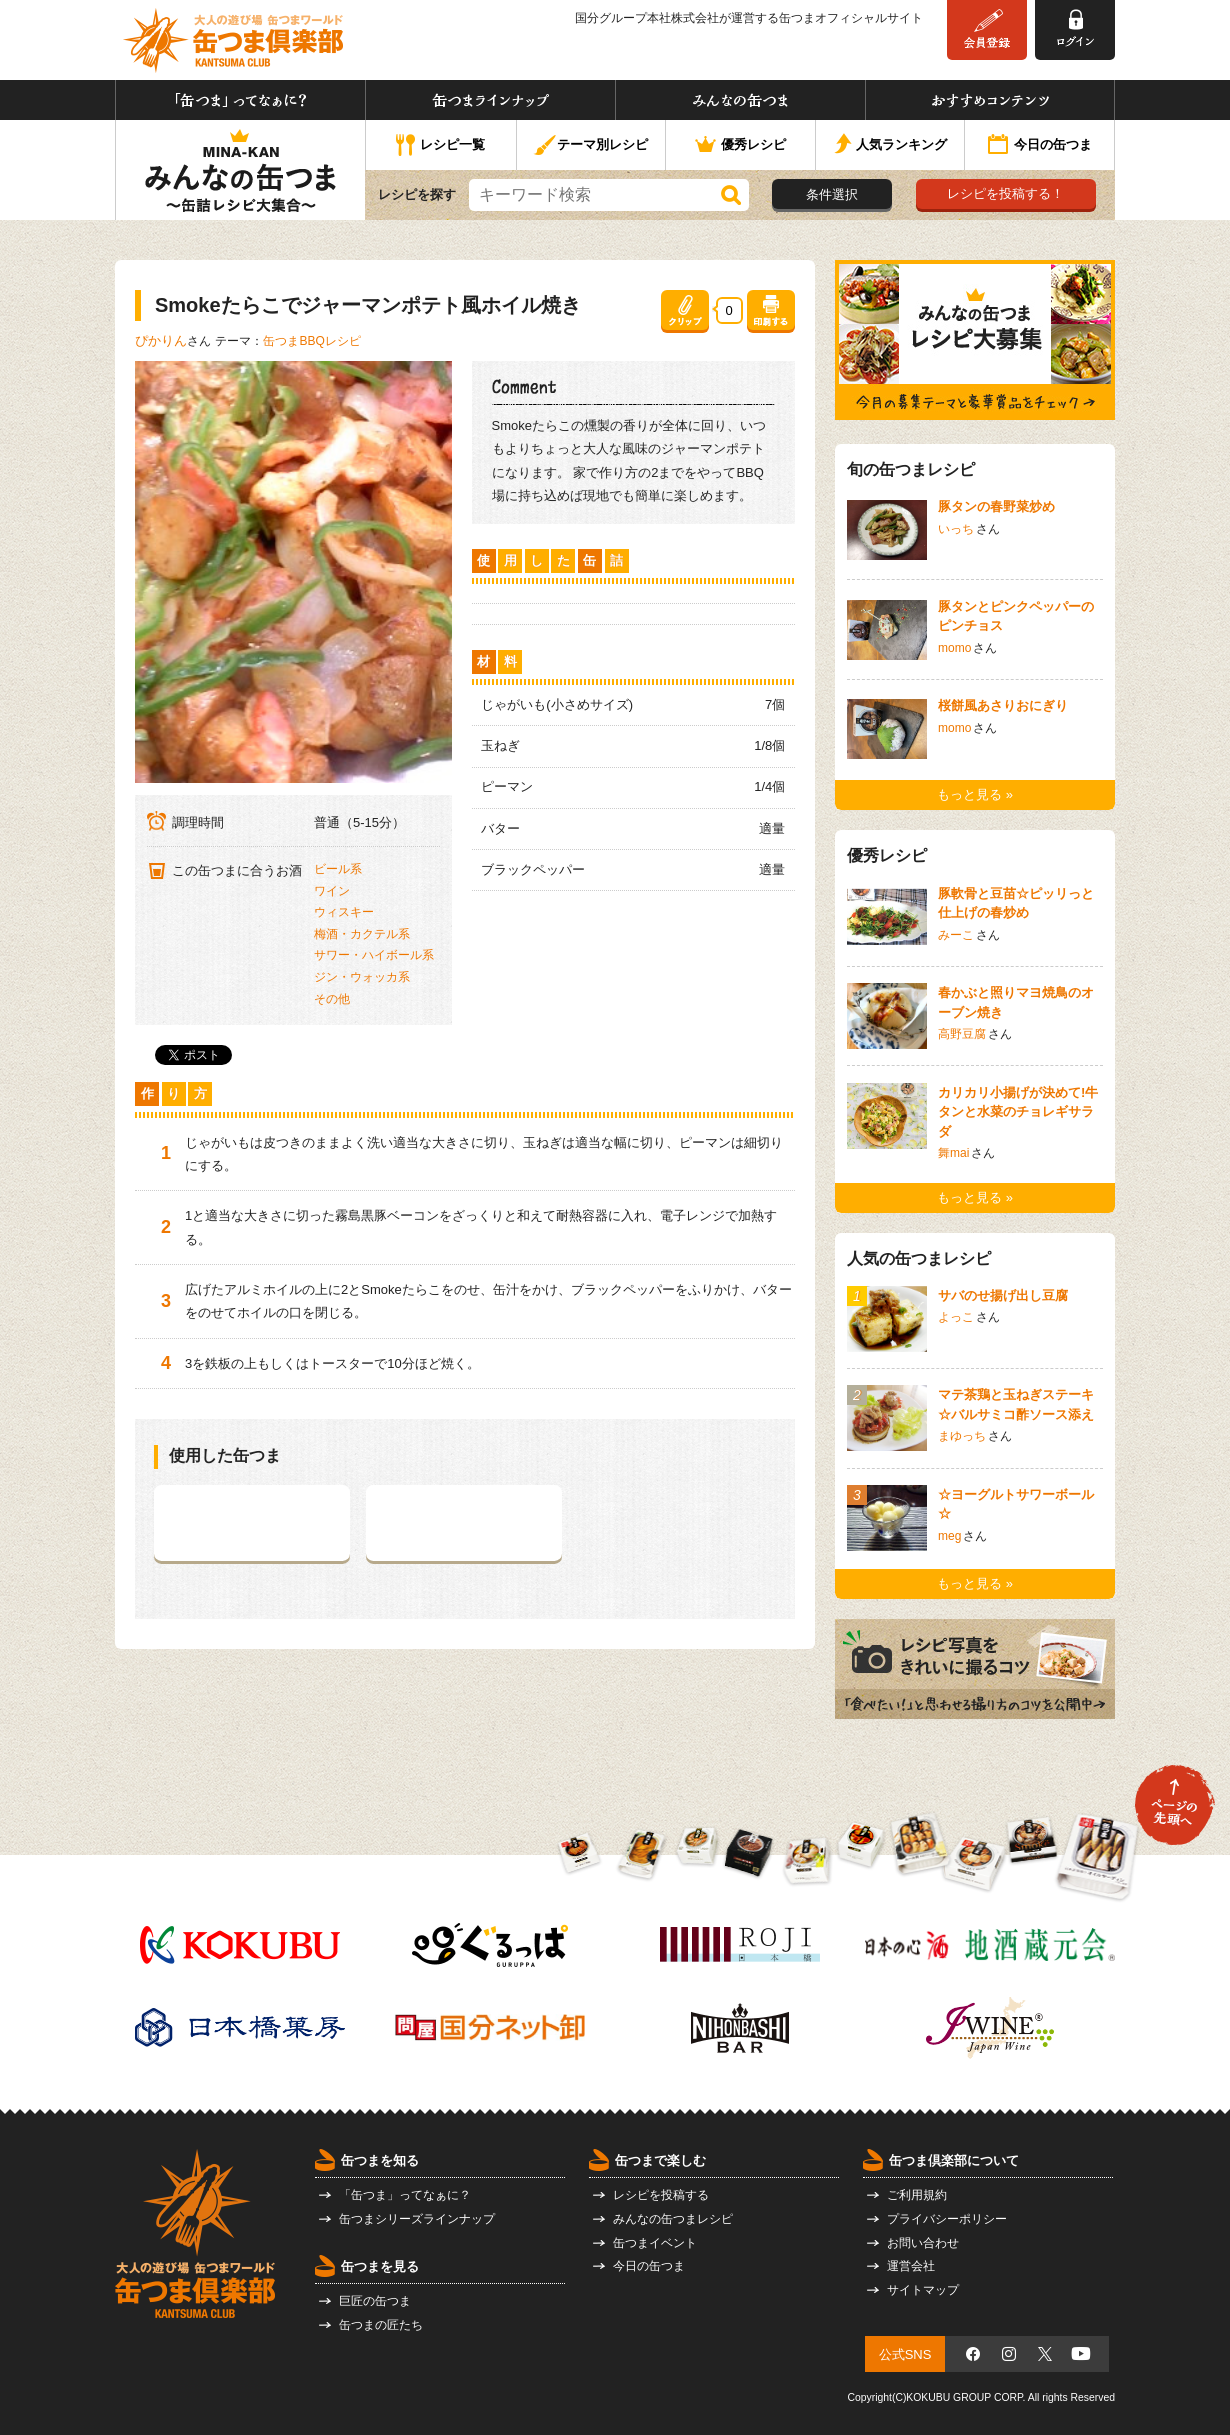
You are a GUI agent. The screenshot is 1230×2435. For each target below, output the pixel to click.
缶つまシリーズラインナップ (417, 2219)
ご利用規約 (917, 2195)
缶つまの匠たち (381, 2325)
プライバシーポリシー (947, 2219)
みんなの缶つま (740, 100)
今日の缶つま (1040, 146)
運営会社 (911, 2266)
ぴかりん (161, 340)
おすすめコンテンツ (990, 100)
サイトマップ (923, 2290)
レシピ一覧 (440, 146)
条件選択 (832, 194)
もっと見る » (975, 794)
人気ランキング (890, 145)
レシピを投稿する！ (1005, 193)
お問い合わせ (923, 2243)
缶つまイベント (655, 2243)
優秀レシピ (740, 145)
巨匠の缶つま (375, 2301)
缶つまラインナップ (490, 100)
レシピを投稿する (661, 2195)
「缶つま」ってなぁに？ (240, 100)
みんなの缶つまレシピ (673, 2219)
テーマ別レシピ (590, 145)
